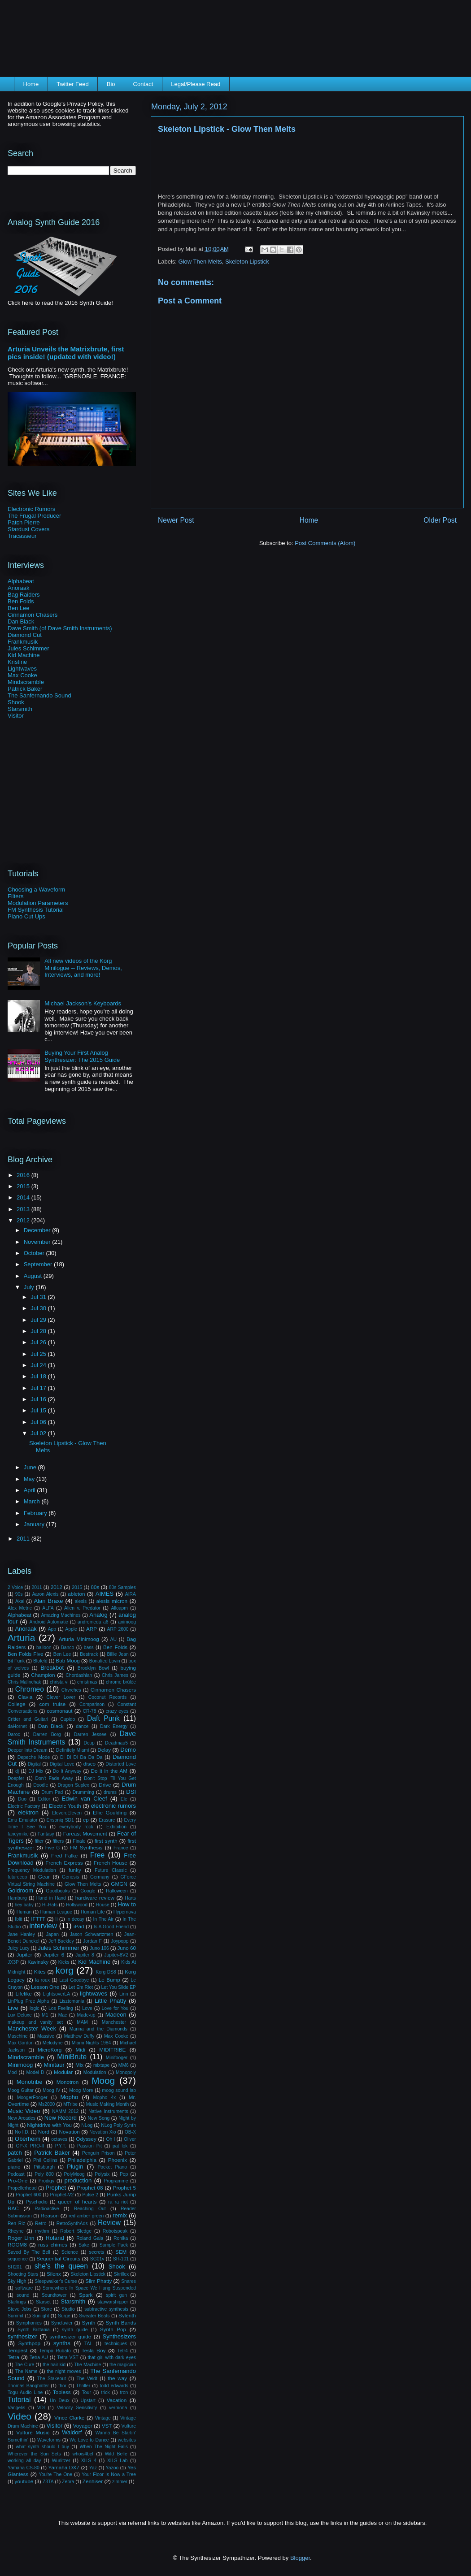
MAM (82, 2022)
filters (58, 1841)
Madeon (115, 2014)
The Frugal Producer (34, 515)
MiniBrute (72, 2057)
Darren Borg (47, 1734)
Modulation (94, 2072)
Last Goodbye (74, 1980)
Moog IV (51, 2090)
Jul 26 (39, 1342)
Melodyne (53, 2042)
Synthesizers (119, 2336)
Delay (104, 1750)
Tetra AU (39, 2357)
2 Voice (15, 1587)
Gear (44, 1876)
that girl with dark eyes (111, 2357)
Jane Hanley (21, 1934)
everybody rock (76, 1826)
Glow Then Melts (200, 261)
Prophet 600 (28, 2194)
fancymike (18, 1833)
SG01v (97, 2258)
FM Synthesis (86, 1847)
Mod (12, 2072)
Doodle (40, 1785)
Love (87, 2008)
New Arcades (21, 2118)
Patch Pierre (24, 522)
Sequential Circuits (58, 2258)
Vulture (129, 2426)
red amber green (86, 2215)
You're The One (55, 2474)
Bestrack (89, 1654)
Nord (43, 2131)
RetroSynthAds (72, 2223)
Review (109, 2222)
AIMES (104, 1593)
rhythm (42, 2231)
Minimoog (20, 2064)
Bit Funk (16, 1660)
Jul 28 (39, 1331)
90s (19, 1594)
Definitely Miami (72, 1750)
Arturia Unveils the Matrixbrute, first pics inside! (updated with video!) (66, 352)
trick (105, 2392)
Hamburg (17, 1898)
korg (64, 1970)
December (38, 1230)
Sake (83, 2245)
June (31, 1467)
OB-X (130, 2132)
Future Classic (110, 1870)
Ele (124, 1799)
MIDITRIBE (112, 2049)
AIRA (130, 1594)
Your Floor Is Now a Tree (109, 2474)
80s (95, 1587)
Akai (19, 1601)
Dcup (88, 1742)
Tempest (17, 2350)
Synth (89, 2322)
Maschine (17, 2036)
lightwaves (93, 1993)
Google (88, 1890)
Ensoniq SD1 (60, 1820)
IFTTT (38, 1919)
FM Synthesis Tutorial (36, 909)
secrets (97, 2252)
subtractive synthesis (106, 2309)
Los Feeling (60, 2008)
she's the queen (61, 2266)
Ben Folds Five (25, 1654)
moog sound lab (119, 2090)
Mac (62, 2015)
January (35, 1524)
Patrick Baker (25, 688)
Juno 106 (99, 1948)
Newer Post (176, 520)
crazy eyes (116, 1711)
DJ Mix (35, 1771)
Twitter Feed (73, 84)
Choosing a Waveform (36, 889)
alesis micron (111, 1601)
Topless (62, 2392)
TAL (88, 2343)
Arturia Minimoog (79, 1639)
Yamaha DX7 (63, 2467)
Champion (43, 1675)
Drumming (83, 1792)
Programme (116, 2180)
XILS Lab (117, 2460)
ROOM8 (17, 2244)
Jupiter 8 (84, 1955)
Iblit (18, 1919)
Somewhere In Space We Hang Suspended (89, 2288)
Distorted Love (120, 1764)
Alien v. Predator (82, 1608)
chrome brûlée (121, 1682)
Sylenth (127, 2315)
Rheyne (16, 2231)
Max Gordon (21, 2042)
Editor (44, 1799)
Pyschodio (37, 2201)
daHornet (17, 1726)
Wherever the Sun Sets (34, 2453)
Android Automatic (49, 1621)
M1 (45, 2015)
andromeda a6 (93, 1621)
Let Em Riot (81, 1987)
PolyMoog (74, 2174)
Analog (98, 1614)
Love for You (114, 2008)
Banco (67, 1647)
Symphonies (29, 2323)
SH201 (15, 2266)
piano (14, 2166)
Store (46, 2309)
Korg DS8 (106, 1972)
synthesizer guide (70, 2336)
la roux (42, 1980)
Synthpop (29, 2343)
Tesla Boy (93, 2350)
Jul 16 (39, 1399)
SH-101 (121, 2258)
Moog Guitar (21, 2090)
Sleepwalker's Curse (56, 2281)
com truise (52, 1704)
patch (15, 2152)
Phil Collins (45, 2160)
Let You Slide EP (118, 1987)
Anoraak (18, 587)
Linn (123, 1994)
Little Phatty (110, 2000)
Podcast (16, 2174)
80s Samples (122, 1587)
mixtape (101, 2065)
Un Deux (60, 2400)
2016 (24, 1175)
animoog (127, 1621)
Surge (64, 2315)
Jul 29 (39, 1319)
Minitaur (54, 2064)
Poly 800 (44, 2174)
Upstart (88, 2400)
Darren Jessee (90, 1734)
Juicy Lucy (19, 1948)
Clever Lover (61, 1697)
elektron (28, 1812)
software (24, 2288)
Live (13, 2008)
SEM (120, 2252)
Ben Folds (21, 601)
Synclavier (62, 2323)
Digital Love (62, 1764)
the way (117, 2378)
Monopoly (126, 2072)
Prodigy (46, 2180)
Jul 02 (39, 1433)
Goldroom (20, 1890)
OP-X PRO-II (30, 2145)
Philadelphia (82, 2160)
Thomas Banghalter (28, 2385)
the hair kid (54, 2364)
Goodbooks (58, 1890)
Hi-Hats (50, 1904)
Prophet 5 (124, 2188)
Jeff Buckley (61, 1941)
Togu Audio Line (25, 2392)
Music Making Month (107, 2104)
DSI (131, 1791)
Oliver (130, 2139)
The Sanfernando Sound (39, 695)
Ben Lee (18, 608)
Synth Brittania (33, 2329)
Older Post (440, 520)
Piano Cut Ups (26, 916)
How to (127, 1904)
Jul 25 (39, 1354)
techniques (116, 2343)
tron (124, 2392)
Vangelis (16, 2407)
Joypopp (119, 1941)
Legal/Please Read (195, 84)
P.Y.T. (60, 2145)
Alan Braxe (48, 1601)
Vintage (103, 2418)
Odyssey (86, 2139)
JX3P (13, 1962)
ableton (76, 1594)
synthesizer (22, 2336)
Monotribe (30, 2081)
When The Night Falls (104, 2446)
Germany (99, 1877)
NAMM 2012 (65, 2111)
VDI (41, 2407)
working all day (24, 2460)
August (34, 1276)
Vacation (117, 2400)
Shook (16, 702)
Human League (56, 1911)
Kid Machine (24, 655)
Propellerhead (22, 2188)
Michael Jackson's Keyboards (82, 1003)
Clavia (25, 1697)
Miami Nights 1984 (91, 2042)
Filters (15, 896)
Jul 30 (39, 1308)
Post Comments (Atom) (325, 543)
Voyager (82, 2426)
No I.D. (22, 2132)
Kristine (17, 661)
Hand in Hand (51, 1898)
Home (31, 84)
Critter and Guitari (28, 1719)
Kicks (64, 1962)
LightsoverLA (56, 1994)
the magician (122, 2364)
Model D (35, 2072)
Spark (86, 2295)
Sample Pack (114, 2245)
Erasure (107, 1820)
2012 (24, 1220)
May (30, 1479)
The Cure (24, 2364)
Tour (86, 2392)
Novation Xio (102, 2132)
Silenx (54, 2274)
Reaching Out (90, 2208)
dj (17, 1771)
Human (24, 1911)
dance (82, 1726)
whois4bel (83, 2453)
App (52, 1629)
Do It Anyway (67, 1771)
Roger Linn (21, 2238)
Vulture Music (32, 2432)
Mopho (69, 2097)
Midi (80, 2049)
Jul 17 (39, 1388)
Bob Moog (67, 1660)
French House (110, 1863)
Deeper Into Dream (28, 1750)
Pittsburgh (44, 2167)
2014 (24, 1197)
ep (86, 1820)
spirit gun (116, 2295)
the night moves (64, 2371)
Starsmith (20, 709)
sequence (18, 2258)
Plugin (75, 2166)
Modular (63, 2072)
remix (120, 2215)
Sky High (17, 2281)
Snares (128, 2281)
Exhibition (116, 1826)
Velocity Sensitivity (77, 2407)
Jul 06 (39, 1422)
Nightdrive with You (49, 2125)
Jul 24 (39, 1365)
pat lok (120, 2145)
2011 (24, 1538)
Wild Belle (116, 2453)
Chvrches (71, 1690)
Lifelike (23, 1993)
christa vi (59, 1682)
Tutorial (19, 2399)
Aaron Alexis (45, 1594)
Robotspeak (115, 2231)
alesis (81, 1601)
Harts (130, 1898)
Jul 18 (39, 1376)
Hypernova (124, 1911)
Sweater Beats (94, 2315)
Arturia (21, 1637)
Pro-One (17, 2180)
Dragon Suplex (73, 1785)
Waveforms (49, 2439)
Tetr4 (123, 2350)
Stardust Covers (28, 529)
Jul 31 (39, 1297)
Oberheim (27, 2138)
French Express (64, 1863)
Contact (143, 84)
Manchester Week (32, 2028)
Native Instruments (108, 2111)
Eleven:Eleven (67, 1812)
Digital (34, 1764)
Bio (111, 84)
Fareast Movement (85, 1833)
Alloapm (119, 1608)
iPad (79, 1926)
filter (39, 1841)
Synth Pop (113, 2329)
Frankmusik (23, 641)
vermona (118, 2407)
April (30, 1490)
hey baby (24, 1904)
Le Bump (109, 1980)
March (33, 1501)
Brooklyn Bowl (93, 1668)
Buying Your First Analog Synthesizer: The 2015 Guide (82, 1056)
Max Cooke (22, 675)
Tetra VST (67, 2357)
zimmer (119, 2481)
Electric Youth (65, 1806)
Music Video (24, 2111)
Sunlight (40, 2315)
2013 (24, 1209)
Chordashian (78, 1675)
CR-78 (89, 1711)
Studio (67, 2309)
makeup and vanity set (35, 2022)
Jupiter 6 (53, 1954)
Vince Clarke (69, 2417)
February (36, 1513)
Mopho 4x (104, 2097)
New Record (60, 2117)
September (39, 1264)
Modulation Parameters (38, 903)
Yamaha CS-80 (23, 2467)
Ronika (120, 2238)
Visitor (16, 715)
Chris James (115, 1675)
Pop (124, 2174)
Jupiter (24, 1954)
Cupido (67, 1719)
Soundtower (54, 2295)
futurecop (17, 1877)
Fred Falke (64, 1855)
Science (69, 2252)
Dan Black (21, 621)
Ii (56, 1919)
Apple (71, 1629)
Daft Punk (103, 1718)
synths (61, 2343)
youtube (24, 2481)
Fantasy (46, 1833)
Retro (40, 2223)
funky (75, 1870)
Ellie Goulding (109, 1812)
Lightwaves (22, 668)
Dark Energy (113, 1726)
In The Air (103, 1919)
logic (34, 2008)
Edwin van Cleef (84, 1798)
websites (127, 2439)
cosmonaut (59, 1711)
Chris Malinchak (24, 1682)
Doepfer (16, 1778)
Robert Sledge (76, 2231)
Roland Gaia (89, 2238)
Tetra (13, 2357)
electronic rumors (113, 1805)
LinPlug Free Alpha (28, 2001)
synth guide (75, 2329)
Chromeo (29, 1689)
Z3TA (48, 2481)
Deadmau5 (116, 1742)
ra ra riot (118, 2201)
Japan (52, 1934)
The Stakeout (51, 2378)
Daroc (14, 1734)
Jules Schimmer (28, 648)
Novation (69, 2131)
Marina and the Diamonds (98, 2028)
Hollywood (76, 1904)
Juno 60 (126, 1948)
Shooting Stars (23, 2274)
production (78, 2180)
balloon (44, 1647)
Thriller (83, 2385)
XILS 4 (88, 2460)
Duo (22, 1799)
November (38, 1241)
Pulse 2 (90, 2194)
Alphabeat (21, 581)
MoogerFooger (32, 2097)
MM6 (123, 2065)
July (30, 1287)
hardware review (94, 1898)
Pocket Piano (112, 2167)
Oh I (110, 2139)
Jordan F (92, 1941)
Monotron (67, 2082)
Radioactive (47, 2208)
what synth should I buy (42, 2446)
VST (107, 2426)
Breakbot (52, 1667)
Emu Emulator (23, 1820)
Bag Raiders (24, 594)
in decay (75, 1919)
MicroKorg (49, 2049)
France (120, 1847)
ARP (91, 1629)
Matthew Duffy (79, 2036)
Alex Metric (20, 1608)
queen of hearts (77, 2201)
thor (62, 2385)
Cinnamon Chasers (32, 614)
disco (89, 1763)
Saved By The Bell (29, 2252)
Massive (45, 2036)
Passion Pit (89, 2145)
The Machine (87, 2364)
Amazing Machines (60, 1615)
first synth (106, 1841)
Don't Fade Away (54, 1778)
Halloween (117, 1890)
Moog (103, 2080)
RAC (13, 2208)
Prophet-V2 (62, 2194)
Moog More (81, 2090)
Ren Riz (16, 2223)
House (102, 1904)
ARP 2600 (118, 1629)
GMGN (119, 1884)
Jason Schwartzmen (91, 1934)
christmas (87, 1682)
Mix (79, 2065)
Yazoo (112, 2467)
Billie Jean (118, 1654)
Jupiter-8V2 (116, 1955)
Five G (52, 1847)
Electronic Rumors (31, 509)
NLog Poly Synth (118, 2125)
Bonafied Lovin (104, 1660)
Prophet (56, 2187)
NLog (86, 2125)
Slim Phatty (98, 2281)
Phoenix (117, 2160)
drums (110, 1792)
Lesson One (45, 1987)
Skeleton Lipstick (247, 261)
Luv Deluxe (20, 2015)
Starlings (17, 2301)
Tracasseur (22, 536)
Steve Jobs (19, 2309)
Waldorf (72, 2432)
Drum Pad (52, 1792)
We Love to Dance (89, 2439)
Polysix (102, 2174)
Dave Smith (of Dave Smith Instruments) (60, 628)
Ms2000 (46, 2104)
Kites (40, 1971)
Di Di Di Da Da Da (81, 1757)
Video (19, 2416)
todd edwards (114, 2385)
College (17, 1704)
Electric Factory (24, 1806)
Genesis (70, 1877)
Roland (54, 2237)
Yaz (93, 2467)
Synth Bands (121, 2322)
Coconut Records (107, 1697)
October (35, 1253)
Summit (15, 2315)
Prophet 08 (90, 2188)
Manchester (114, 2022)
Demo (128, 1749)
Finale (79, 1841)
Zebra (68, 2481)
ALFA (47, 1608)
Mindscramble (26, 682)
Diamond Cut (25, 635)
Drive (105, 1785)
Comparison (92, 1704)
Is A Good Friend (111, 1926)
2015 (24, 1186)
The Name (26, 2371)
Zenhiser (93, 2481)
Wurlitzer (61, 2460)
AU (113, 1639)
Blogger (300, 2557)
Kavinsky (37, 1962)
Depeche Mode (33, 1757)
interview (43, 1926)
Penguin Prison (98, 2153)
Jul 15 (39, 1410)
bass (89, 1647)
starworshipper (112, 2301)
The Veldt (86, 2378)
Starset (43, 2301)
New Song (99, 2118)
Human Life (93, 1911)
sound (23, 2295)
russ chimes (52, 2244)
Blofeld (40, 1660)
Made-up (86, 2015)
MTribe (70, 2104)
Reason (50, 2215)
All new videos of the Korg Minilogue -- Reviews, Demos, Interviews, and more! (83, 967)
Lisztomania (71, 2001)
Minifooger (117, 2057)
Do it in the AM (109, 1771)
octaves (59, 2139)
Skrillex (121, 2274)
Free (97, 1855)
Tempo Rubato (55, 2350)
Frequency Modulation (32, 1870)
